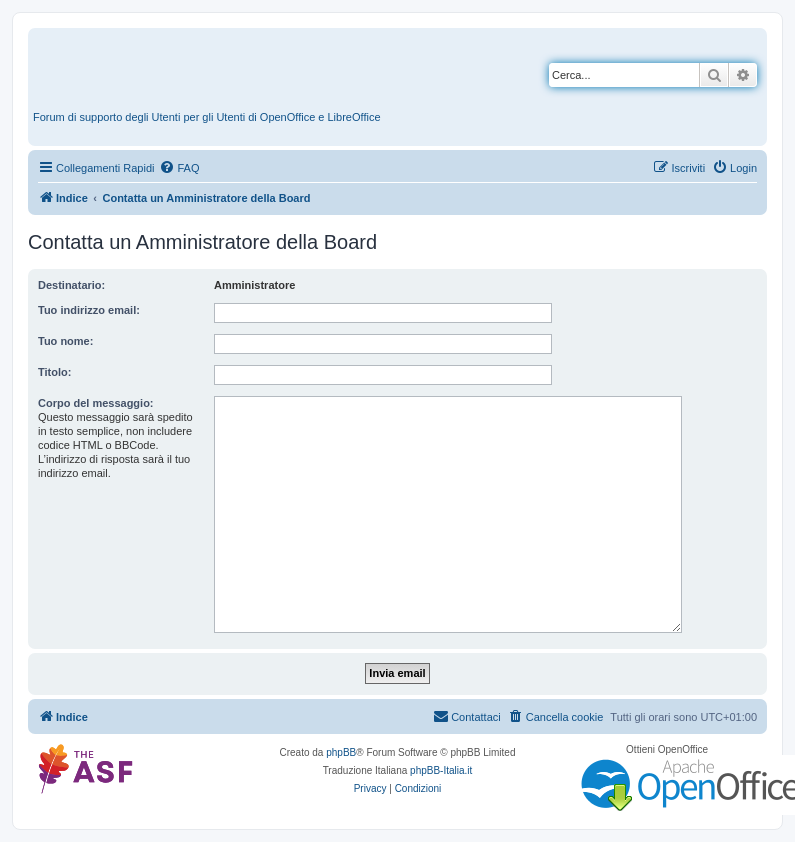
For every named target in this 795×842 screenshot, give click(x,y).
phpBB (341, 752)
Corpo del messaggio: (96, 403)
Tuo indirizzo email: (89, 310)
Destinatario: (71, 285)
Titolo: (54, 372)
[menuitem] (179, 168)
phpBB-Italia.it (441, 770)
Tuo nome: (65, 341)
